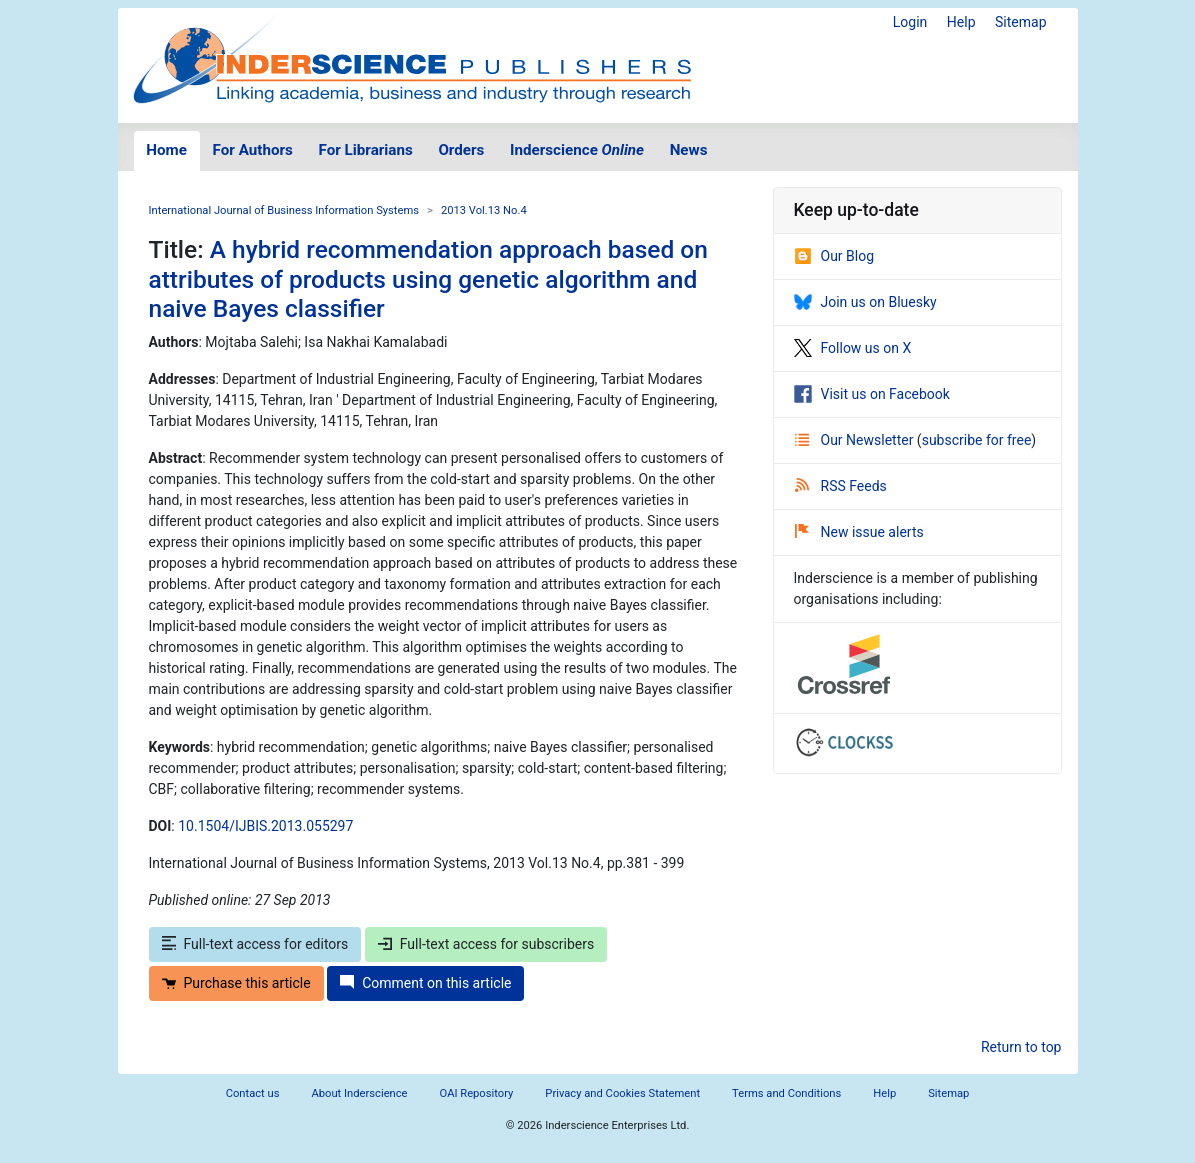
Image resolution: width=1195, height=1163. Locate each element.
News (689, 150)
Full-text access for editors (255, 944)
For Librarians (365, 150)
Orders (461, 150)
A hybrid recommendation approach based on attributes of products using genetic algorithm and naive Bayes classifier (428, 279)
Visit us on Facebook (872, 394)
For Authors (253, 150)
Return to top (1021, 1047)
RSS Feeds (841, 486)
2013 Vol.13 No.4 (484, 210)
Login (910, 22)
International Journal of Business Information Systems (284, 210)
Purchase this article (236, 983)
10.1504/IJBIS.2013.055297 (265, 826)
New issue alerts (859, 532)
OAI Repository (477, 1093)
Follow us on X (853, 348)
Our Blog (834, 256)
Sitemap (1020, 22)
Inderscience (577, 150)
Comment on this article (425, 983)
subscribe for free (977, 440)
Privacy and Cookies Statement (622, 1093)
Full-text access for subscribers (486, 944)
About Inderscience (359, 1093)
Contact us (253, 1093)
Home (166, 150)
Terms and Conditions (786, 1093)
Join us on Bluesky (865, 302)
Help (961, 22)
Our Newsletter (856, 440)
